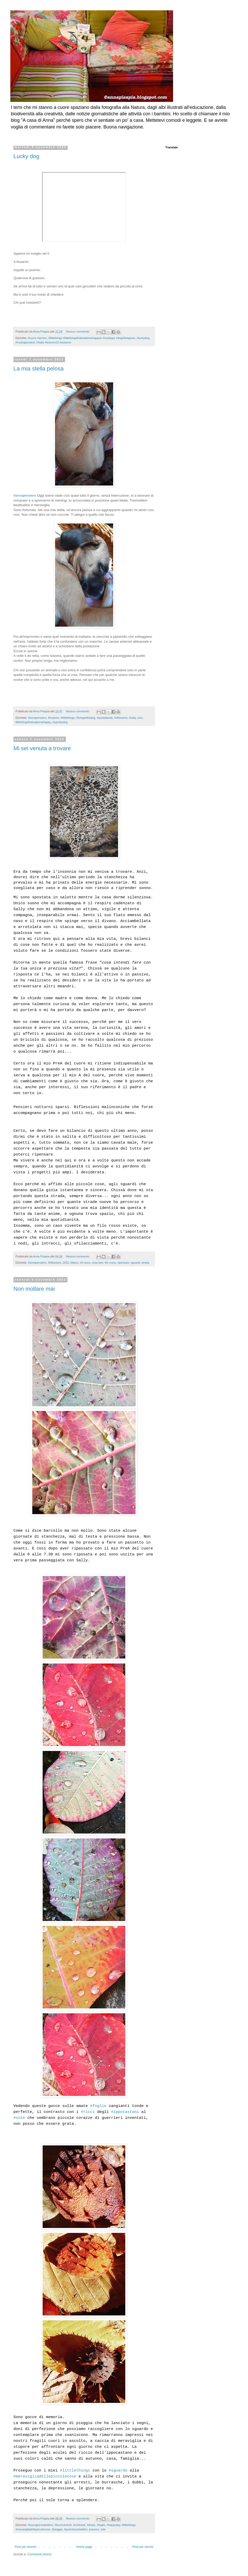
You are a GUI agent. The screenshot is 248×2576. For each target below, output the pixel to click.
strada (145, 1262)
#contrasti (79, 2524)
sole (103, 2529)
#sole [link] (19, 2118)
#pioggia (57, 2529)
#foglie (101, 2524)
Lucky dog (26, 156)
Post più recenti (25, 2547)
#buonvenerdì (63, 2524)
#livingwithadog (85, 717)
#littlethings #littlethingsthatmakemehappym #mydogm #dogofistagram (91, 338)
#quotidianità (105, 717)
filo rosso (110, 1262)
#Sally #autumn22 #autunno (53, 342)
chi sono (85, 1262)
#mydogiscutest (25, 342)
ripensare (123, 1262)
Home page (84, 2547)
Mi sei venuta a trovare (42, 748)
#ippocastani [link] (125, 2112)
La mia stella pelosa (38, 368)
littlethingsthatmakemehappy (33, 722)
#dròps (91, 2524)
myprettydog (59, 722)
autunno (94, 2529)
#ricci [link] (88, 2112)
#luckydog (143, 338)
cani (140, 717)
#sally (132, 717)
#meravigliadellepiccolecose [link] (44, 2476)
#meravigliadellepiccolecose (33, 2529)
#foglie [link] (98, 2106)
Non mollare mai (34, 1289)
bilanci (75, 1262)
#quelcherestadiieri (75, 2529)
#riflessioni (120, 717)
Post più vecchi (142, 2547)
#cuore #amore (37, 338)
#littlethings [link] (75, 2470)
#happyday (113, 2524)
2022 (66, 1262)
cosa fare (97, 1262)
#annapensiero (24, 495)
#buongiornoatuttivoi (40, 2524)
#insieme (53, 717)
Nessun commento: (78, 331)
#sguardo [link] (118, 2470)
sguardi (135, 1262)
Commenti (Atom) (39, 2554)
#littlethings (68, 717)
